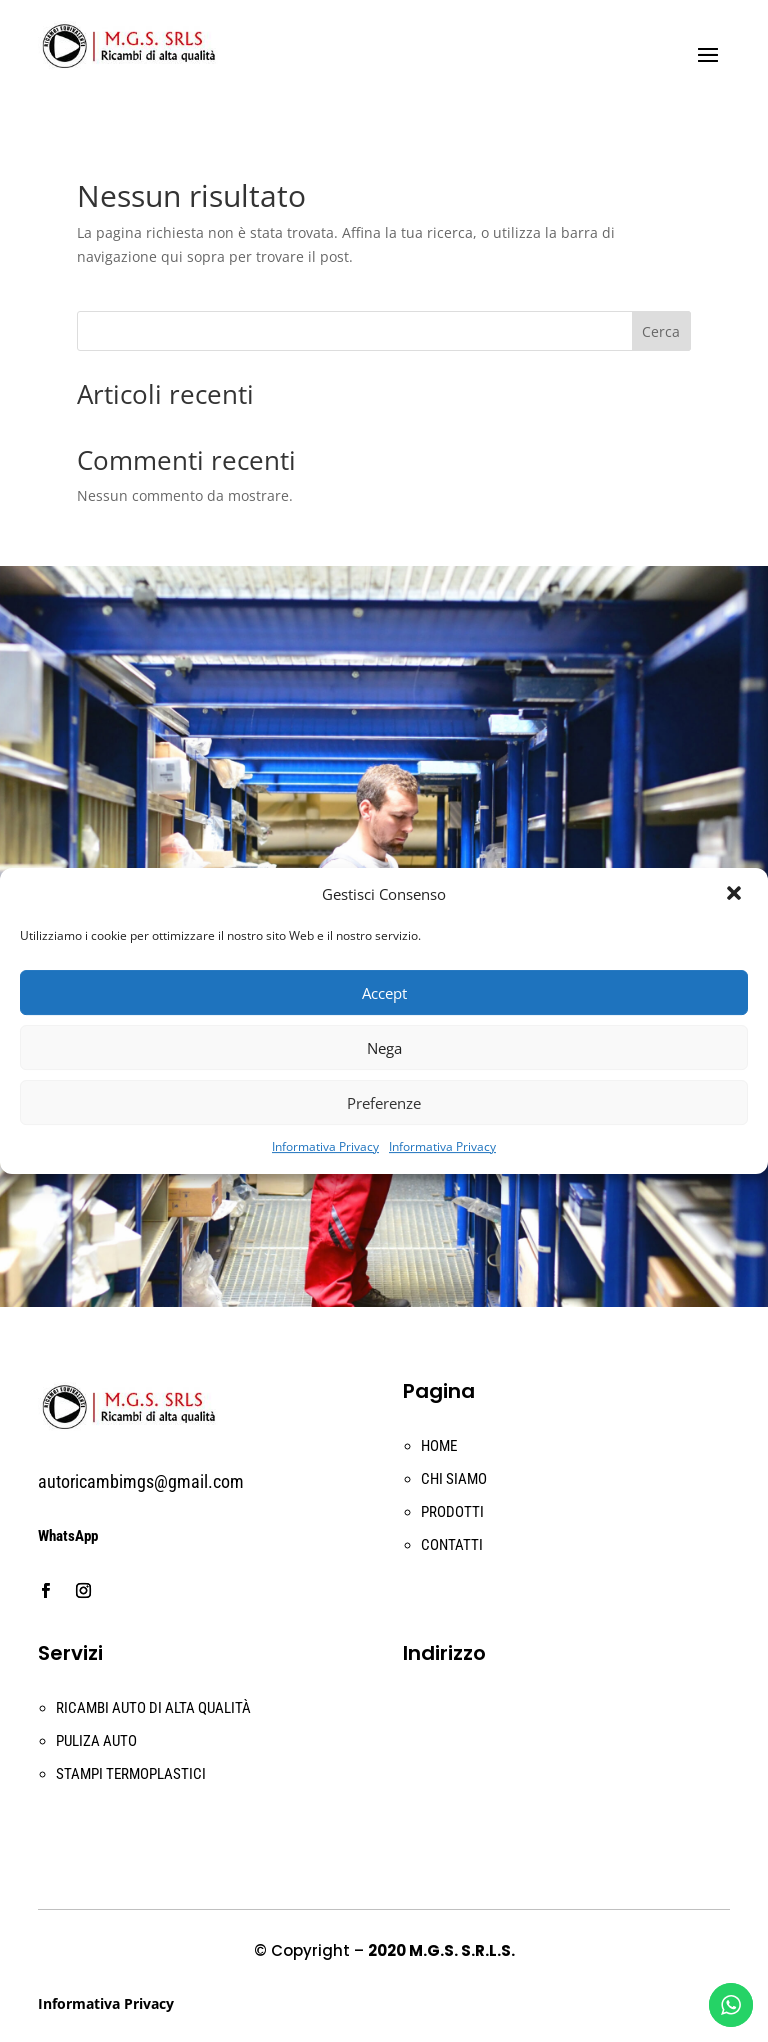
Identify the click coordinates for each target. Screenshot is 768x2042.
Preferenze (384, 1103)
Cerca (661, 331)
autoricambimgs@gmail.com (141, 1481)
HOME (439, 1446)
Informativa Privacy (325, 1146)
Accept (384, 993)
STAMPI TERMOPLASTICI (131, 1774)
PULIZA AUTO (96, 1741)
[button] (736, 895)
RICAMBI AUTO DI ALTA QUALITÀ (153, 1708)
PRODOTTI (452, 1512)
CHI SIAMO (454, 1479)
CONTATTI (452, 1545)
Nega (384, 1048)
